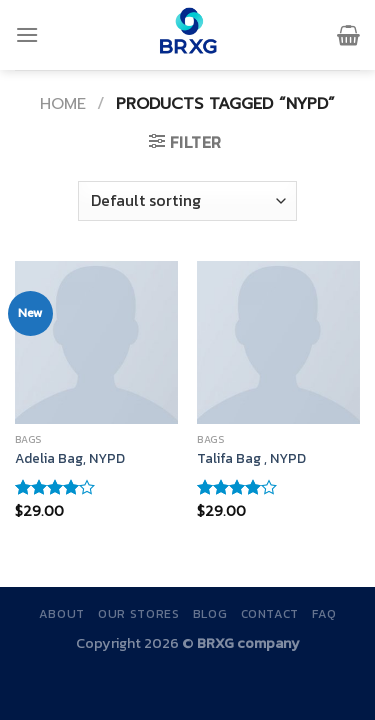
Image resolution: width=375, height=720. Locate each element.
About (62, 614)
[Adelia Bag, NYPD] (96, 342)
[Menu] (27, 34)
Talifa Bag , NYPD (251, 459)
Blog (210, 614)
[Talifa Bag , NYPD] (278, 342)
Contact (270, 614)
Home (63, 104)
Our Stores (138, 614)
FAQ (324, 614)
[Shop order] (187, 201)
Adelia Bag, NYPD (70, 459)
